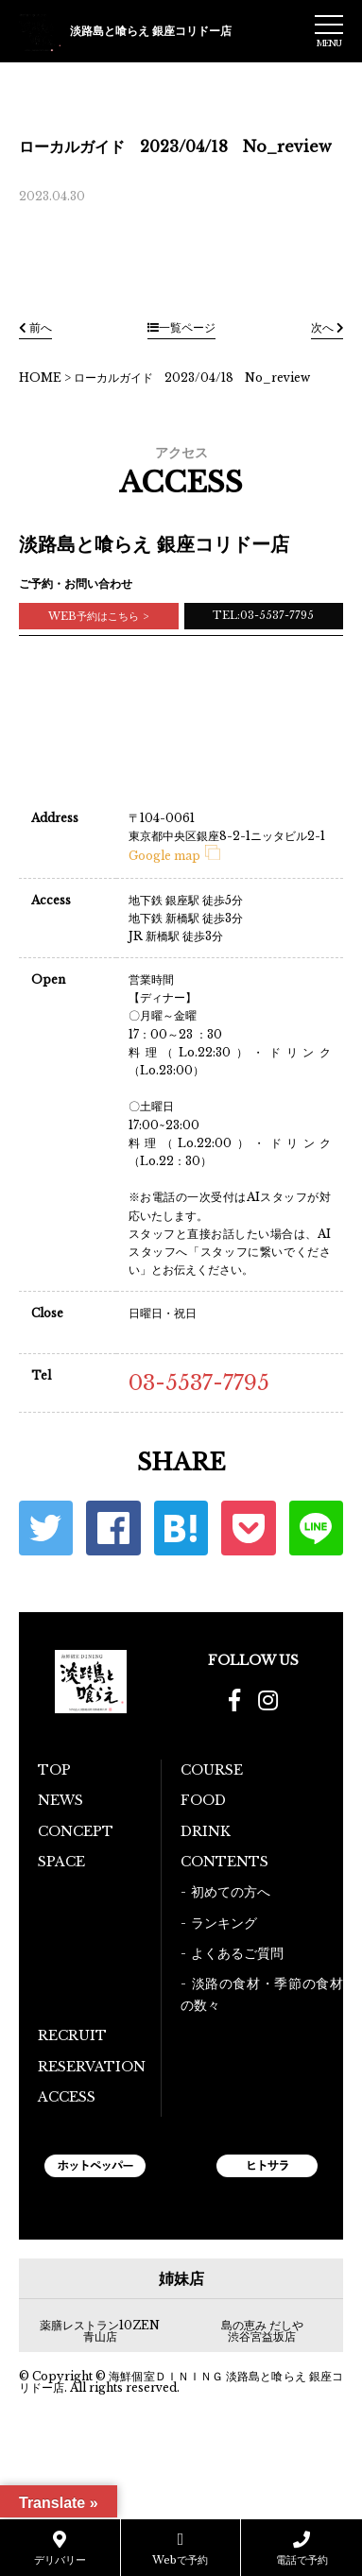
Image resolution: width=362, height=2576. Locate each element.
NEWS (60, 1800)
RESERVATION (92, 2066)
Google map (174, 856)
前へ (35, 327)
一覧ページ (181, 327)
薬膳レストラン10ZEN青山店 (100, 2331)
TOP (54, 1769)
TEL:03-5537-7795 (263, 615)
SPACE (61, 1861)
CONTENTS (224, 1861)
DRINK (206, 1831)
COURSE (212, 1769)
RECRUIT (72, 2035)
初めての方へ (230, 1891)
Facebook (113, 1527)
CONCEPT (75, 1831)
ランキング (224, 1923)
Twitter (46, 1527)
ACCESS (66, 2096)
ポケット (248, 1527)
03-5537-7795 (199, 1383)
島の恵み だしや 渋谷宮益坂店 (262, 2331)
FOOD (203, 1800)
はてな (181, 1527)
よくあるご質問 (237, 1953)
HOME (40, 377)
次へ (327, 327)
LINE (316, 1527)
